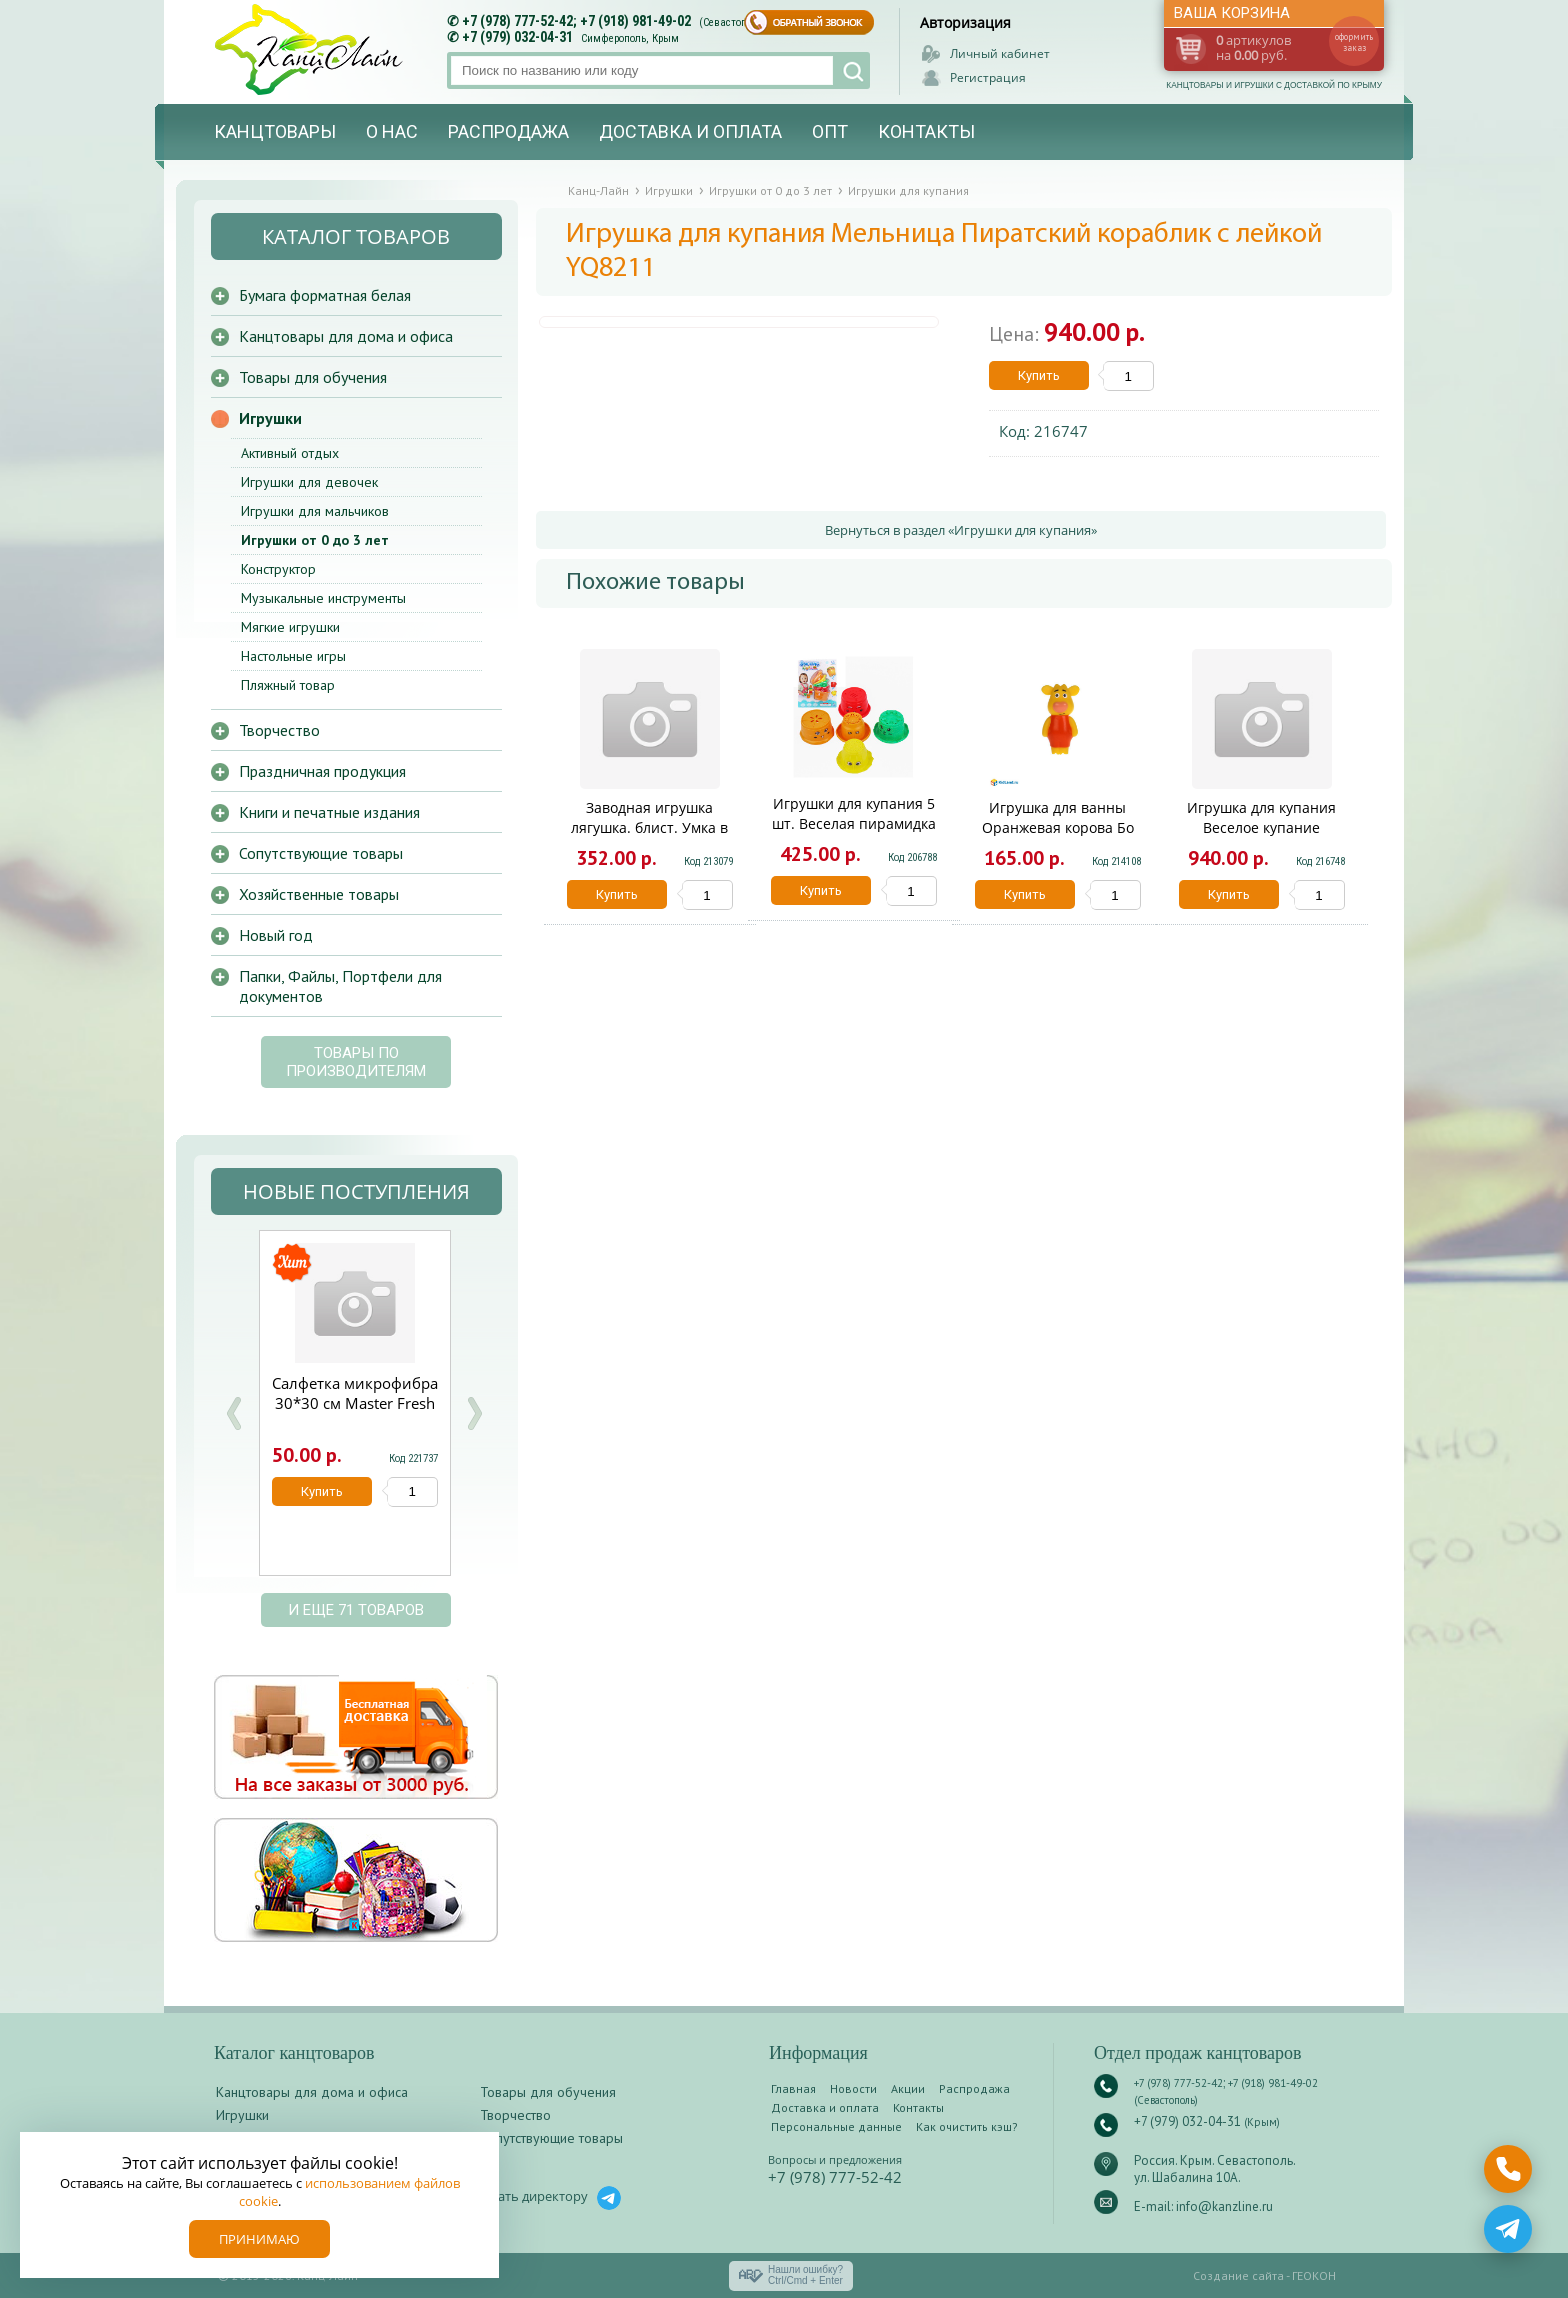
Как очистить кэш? (967, 2126)
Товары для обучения (313, 377)
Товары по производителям (356, 1062)
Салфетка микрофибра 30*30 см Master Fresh (355, 1393)
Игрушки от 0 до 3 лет (315, 540)
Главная (793, 2088)
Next (474, 1413)
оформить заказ (1354, 42)
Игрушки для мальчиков (315, 511)
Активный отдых (290, 453)
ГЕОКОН (1314, 2275)
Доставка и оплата (690, 131)
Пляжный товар (288, 685)
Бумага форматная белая (325, 295)
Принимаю (259, 2239)
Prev (234, 1413)
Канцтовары (275, 131)
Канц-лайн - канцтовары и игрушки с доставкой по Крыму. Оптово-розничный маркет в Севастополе (311, 49)
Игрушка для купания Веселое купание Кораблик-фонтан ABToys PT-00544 (1261, 837)
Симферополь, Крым (630, 38)
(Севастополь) (733, 22)
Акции (908, 2088)
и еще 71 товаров (356, 1610)
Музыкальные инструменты (323, 598)
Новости (853, 2088)
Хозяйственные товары (319, 894)
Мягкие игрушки (290, 627)
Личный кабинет (1000, 53)
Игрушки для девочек (309, 482)
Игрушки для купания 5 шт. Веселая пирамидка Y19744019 (854, 823)
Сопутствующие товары (321, 853)
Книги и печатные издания (329, 812)
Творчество (279, 730)
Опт (830, 131)
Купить (1039, 375)
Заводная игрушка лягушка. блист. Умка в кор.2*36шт (649, 827)
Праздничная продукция (322, 771)
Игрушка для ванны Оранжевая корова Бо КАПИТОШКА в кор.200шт (1057, 827)
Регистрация (988, 77)
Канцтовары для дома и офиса (346, 336)
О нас (392, 131)
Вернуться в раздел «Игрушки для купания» (961, 530)
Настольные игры (293, 656)
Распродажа (508, 131)
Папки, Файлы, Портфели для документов (340, 986)
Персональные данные (836, 2126)
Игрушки (270, 418)
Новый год (276, 935)
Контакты (926, 131)
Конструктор (278, 569)
